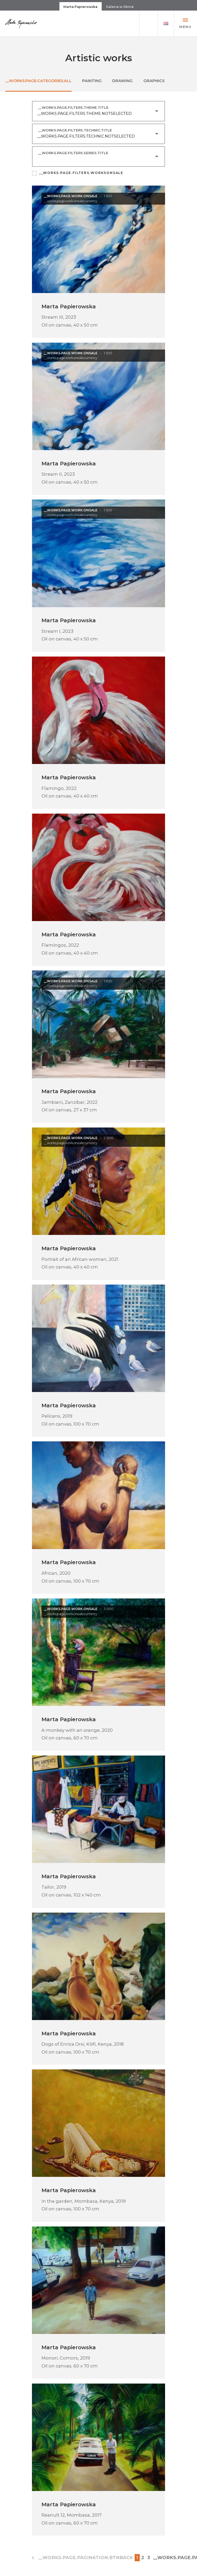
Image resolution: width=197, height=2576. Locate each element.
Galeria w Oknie (120, 7)
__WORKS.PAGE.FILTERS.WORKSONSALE (81, 174)
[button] (166, 24)
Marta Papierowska (80, 7)
